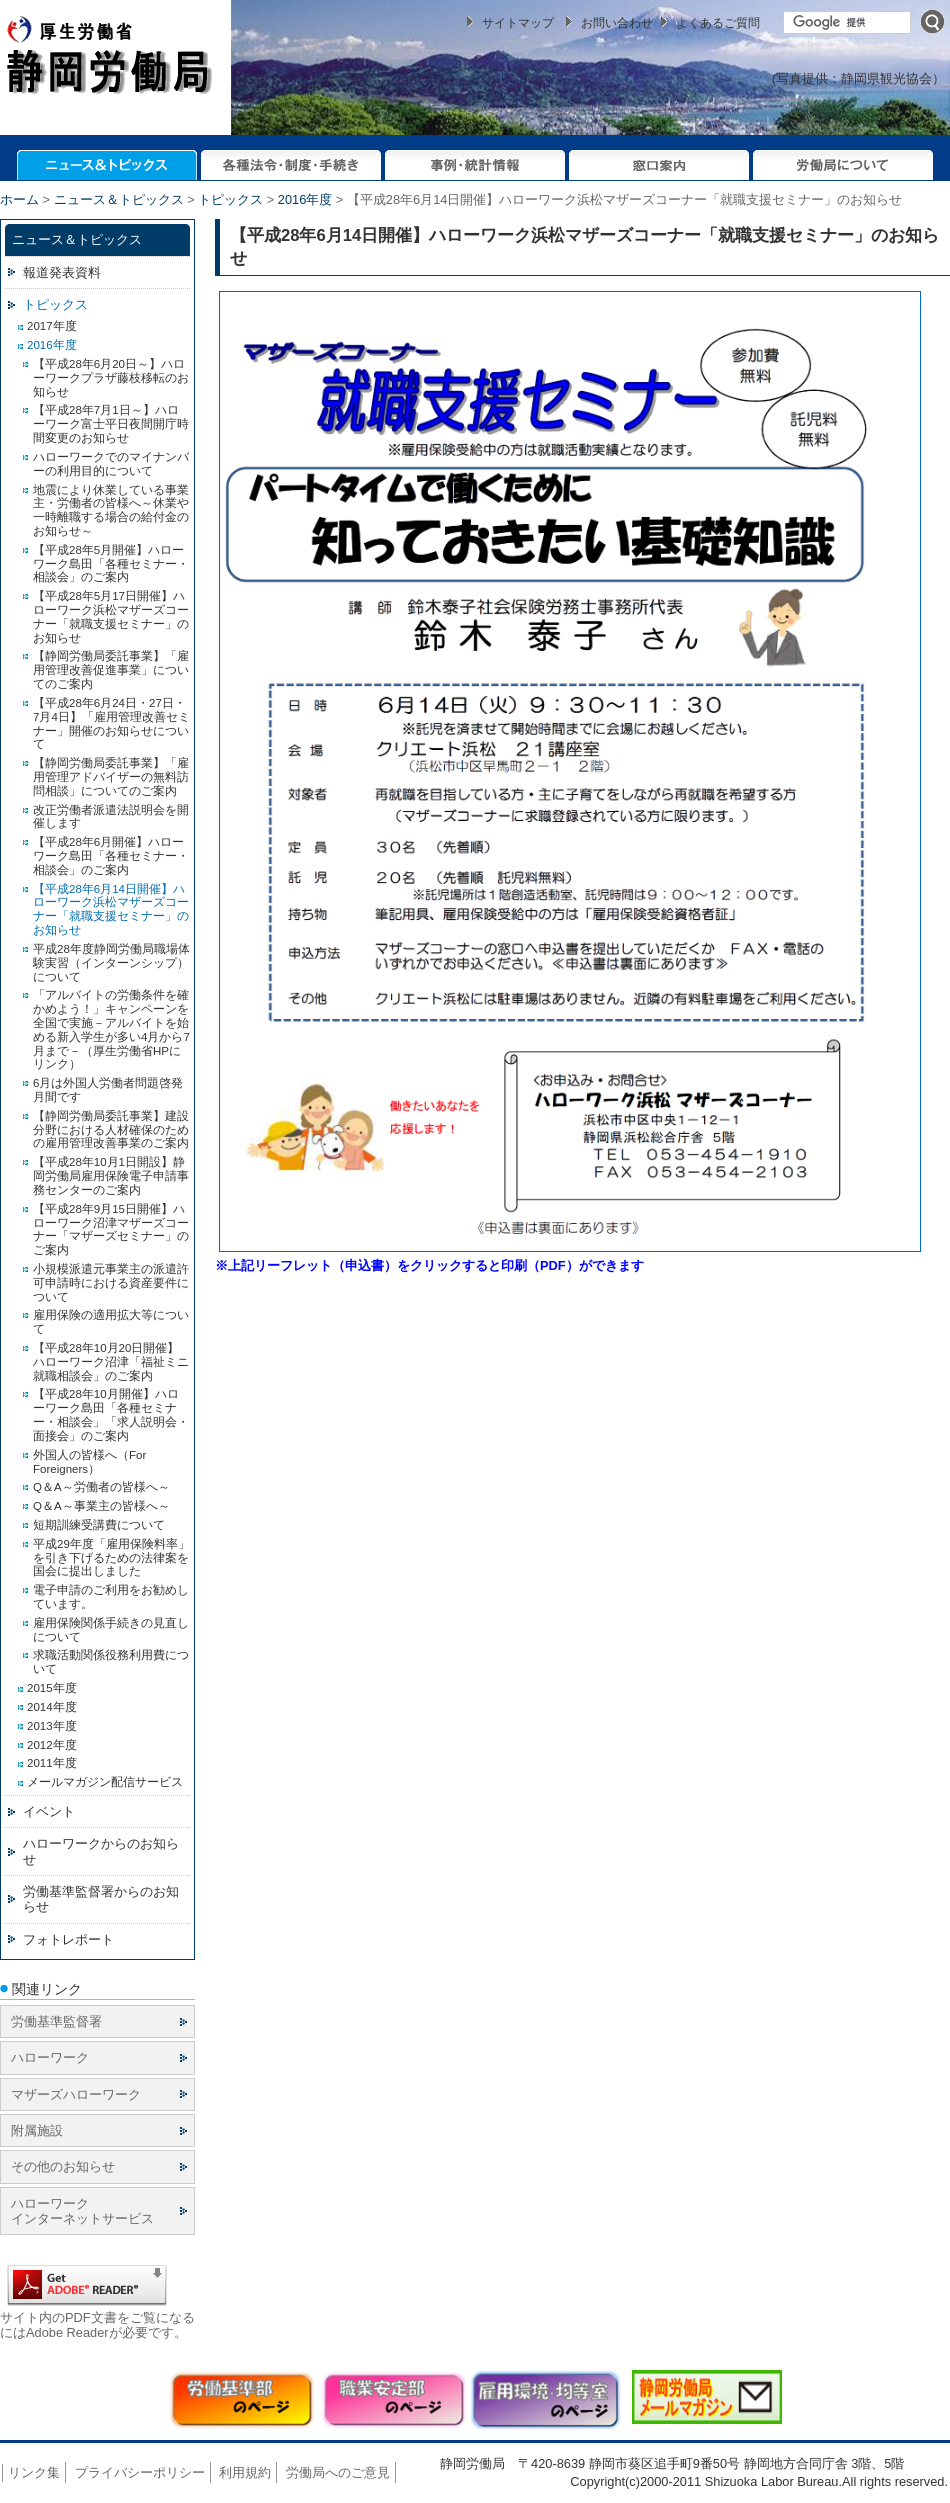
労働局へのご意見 (338, 2472)
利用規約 (245, 2472)
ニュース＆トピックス (119, 199)
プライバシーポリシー (140, 2472)
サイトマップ (518, 23)
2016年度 (305, 199)
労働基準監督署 (56, 2021)
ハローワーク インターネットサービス (82, 2211)
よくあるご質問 (718, 23)
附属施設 (37, 2130)
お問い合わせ (617, 23)
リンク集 (34, 2472)
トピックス (230, 199)
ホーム (19, 199)
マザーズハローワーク (76, 2094)
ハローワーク (50, 2057)
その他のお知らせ (63, 2166)
